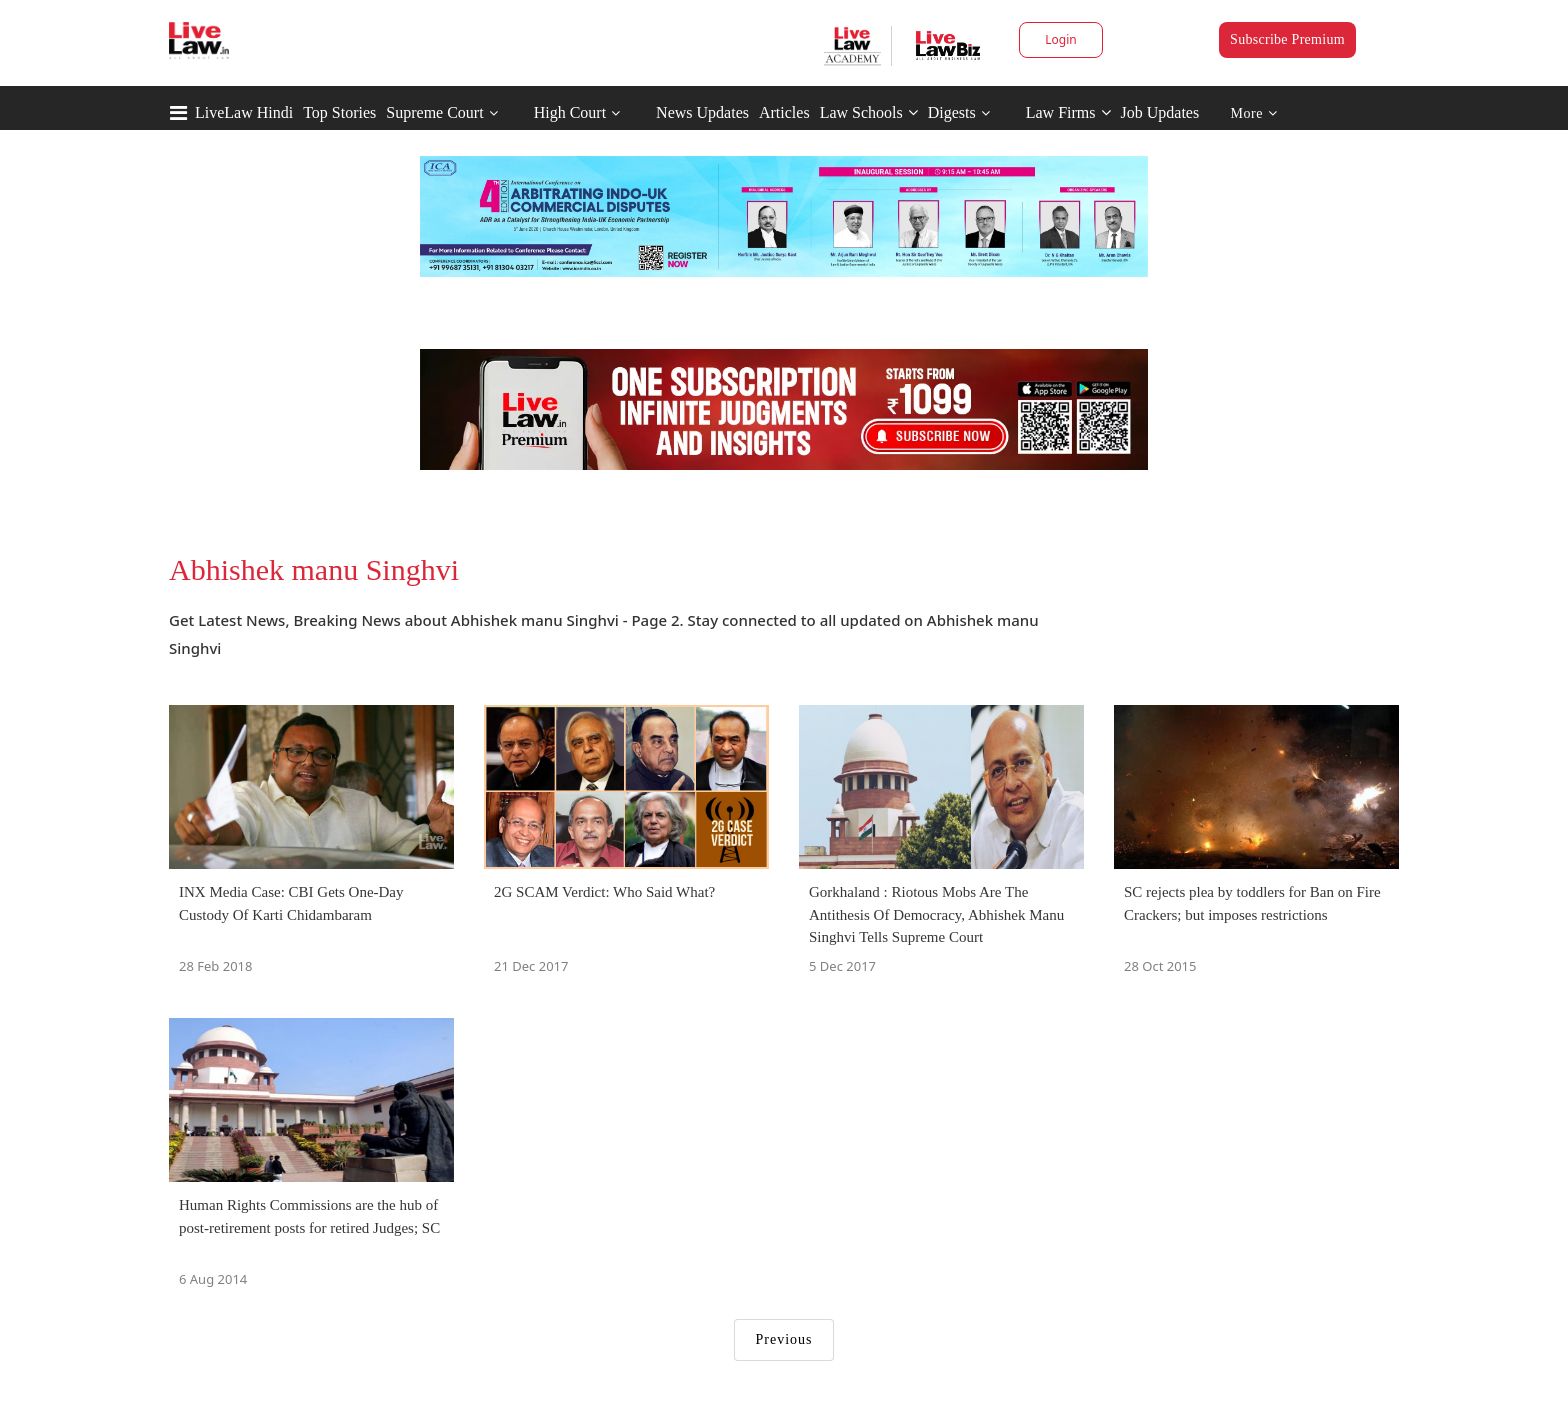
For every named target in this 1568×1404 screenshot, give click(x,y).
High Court (570, 112)
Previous (784, 1339)
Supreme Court (434, 112)
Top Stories (339, 112)
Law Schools (869, 112)
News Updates (702, 112)
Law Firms (1068, 112)
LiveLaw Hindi (244, 112)
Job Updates (1160, 112)
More (1254, 113)
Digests (952, 112)
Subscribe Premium (1287, 39)
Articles (784, 112)
